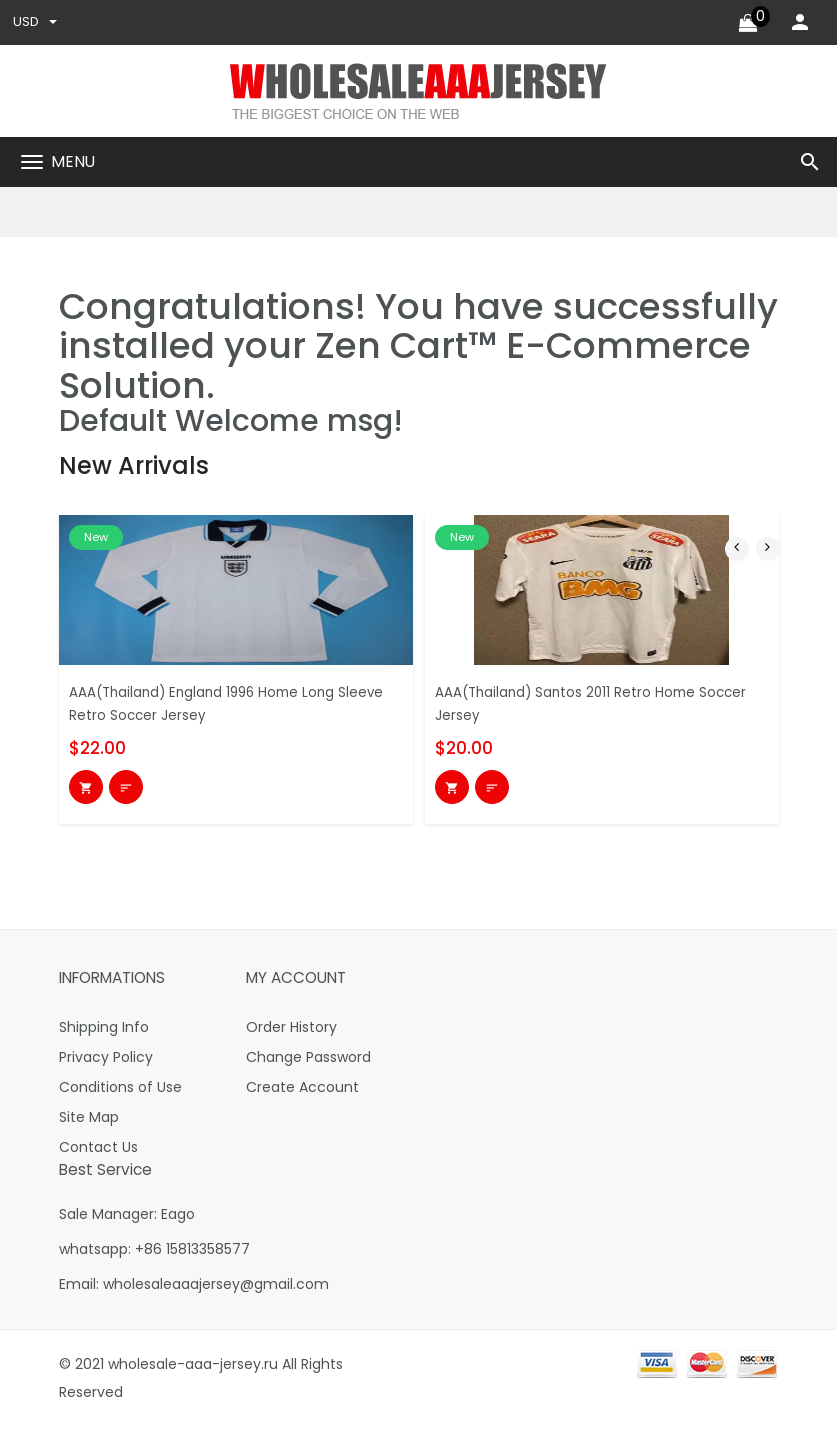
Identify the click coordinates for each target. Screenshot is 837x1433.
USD (36, 23)
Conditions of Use (120, 1095)
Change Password (308, 1065)
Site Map (89, 1125)
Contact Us (98, 1155)
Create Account (302, 1095)
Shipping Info (104, 1035)
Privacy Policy (106, 1065)
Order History (291, 1035)
